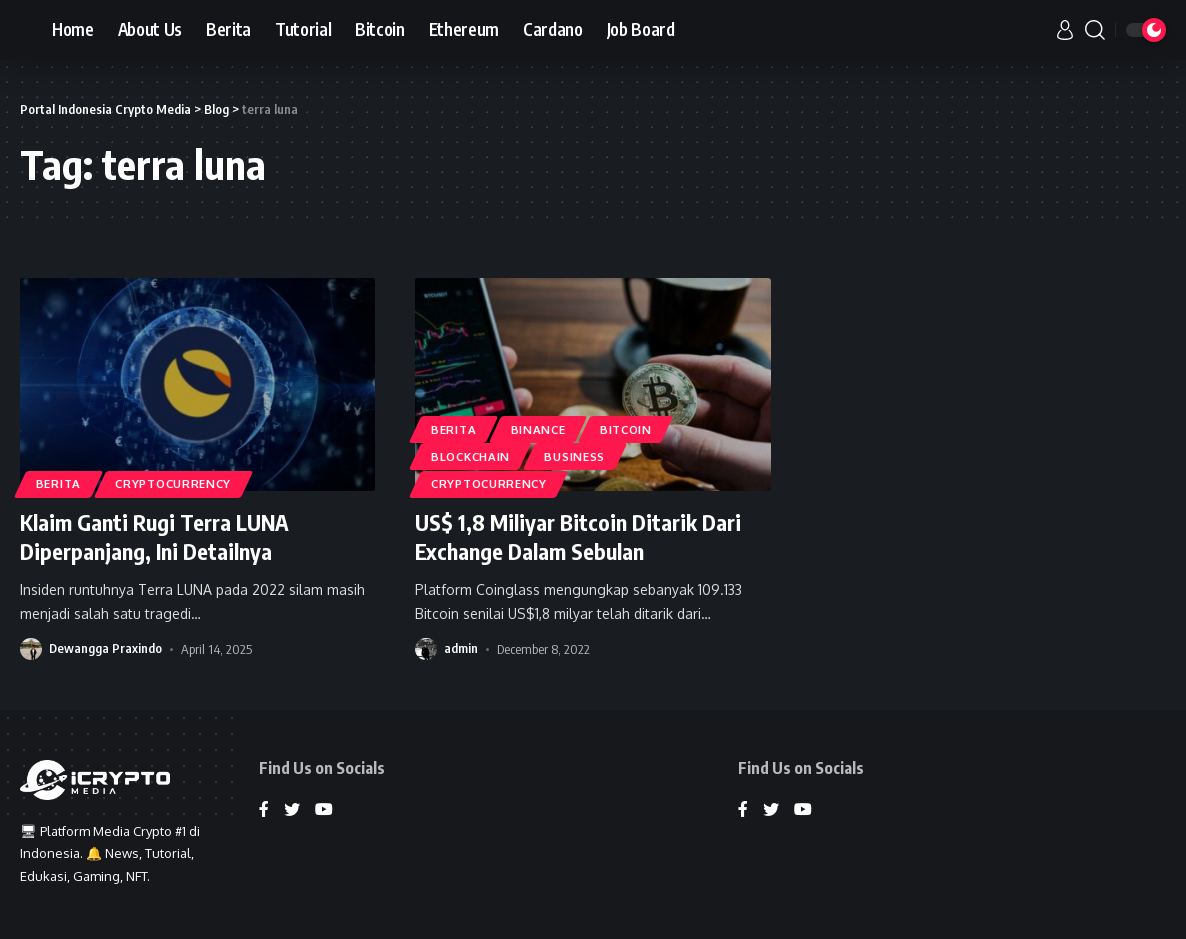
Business (575, 456)
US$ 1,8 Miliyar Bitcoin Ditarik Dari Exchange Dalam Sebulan (578, 536)
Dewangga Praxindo (106, 647)
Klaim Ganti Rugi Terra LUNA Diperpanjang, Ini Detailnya (154, 536)
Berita (58, 483)
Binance (538, 428)
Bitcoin (627, 428)
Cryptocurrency (174, 483)
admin (461, 647)
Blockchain (470, 456)
